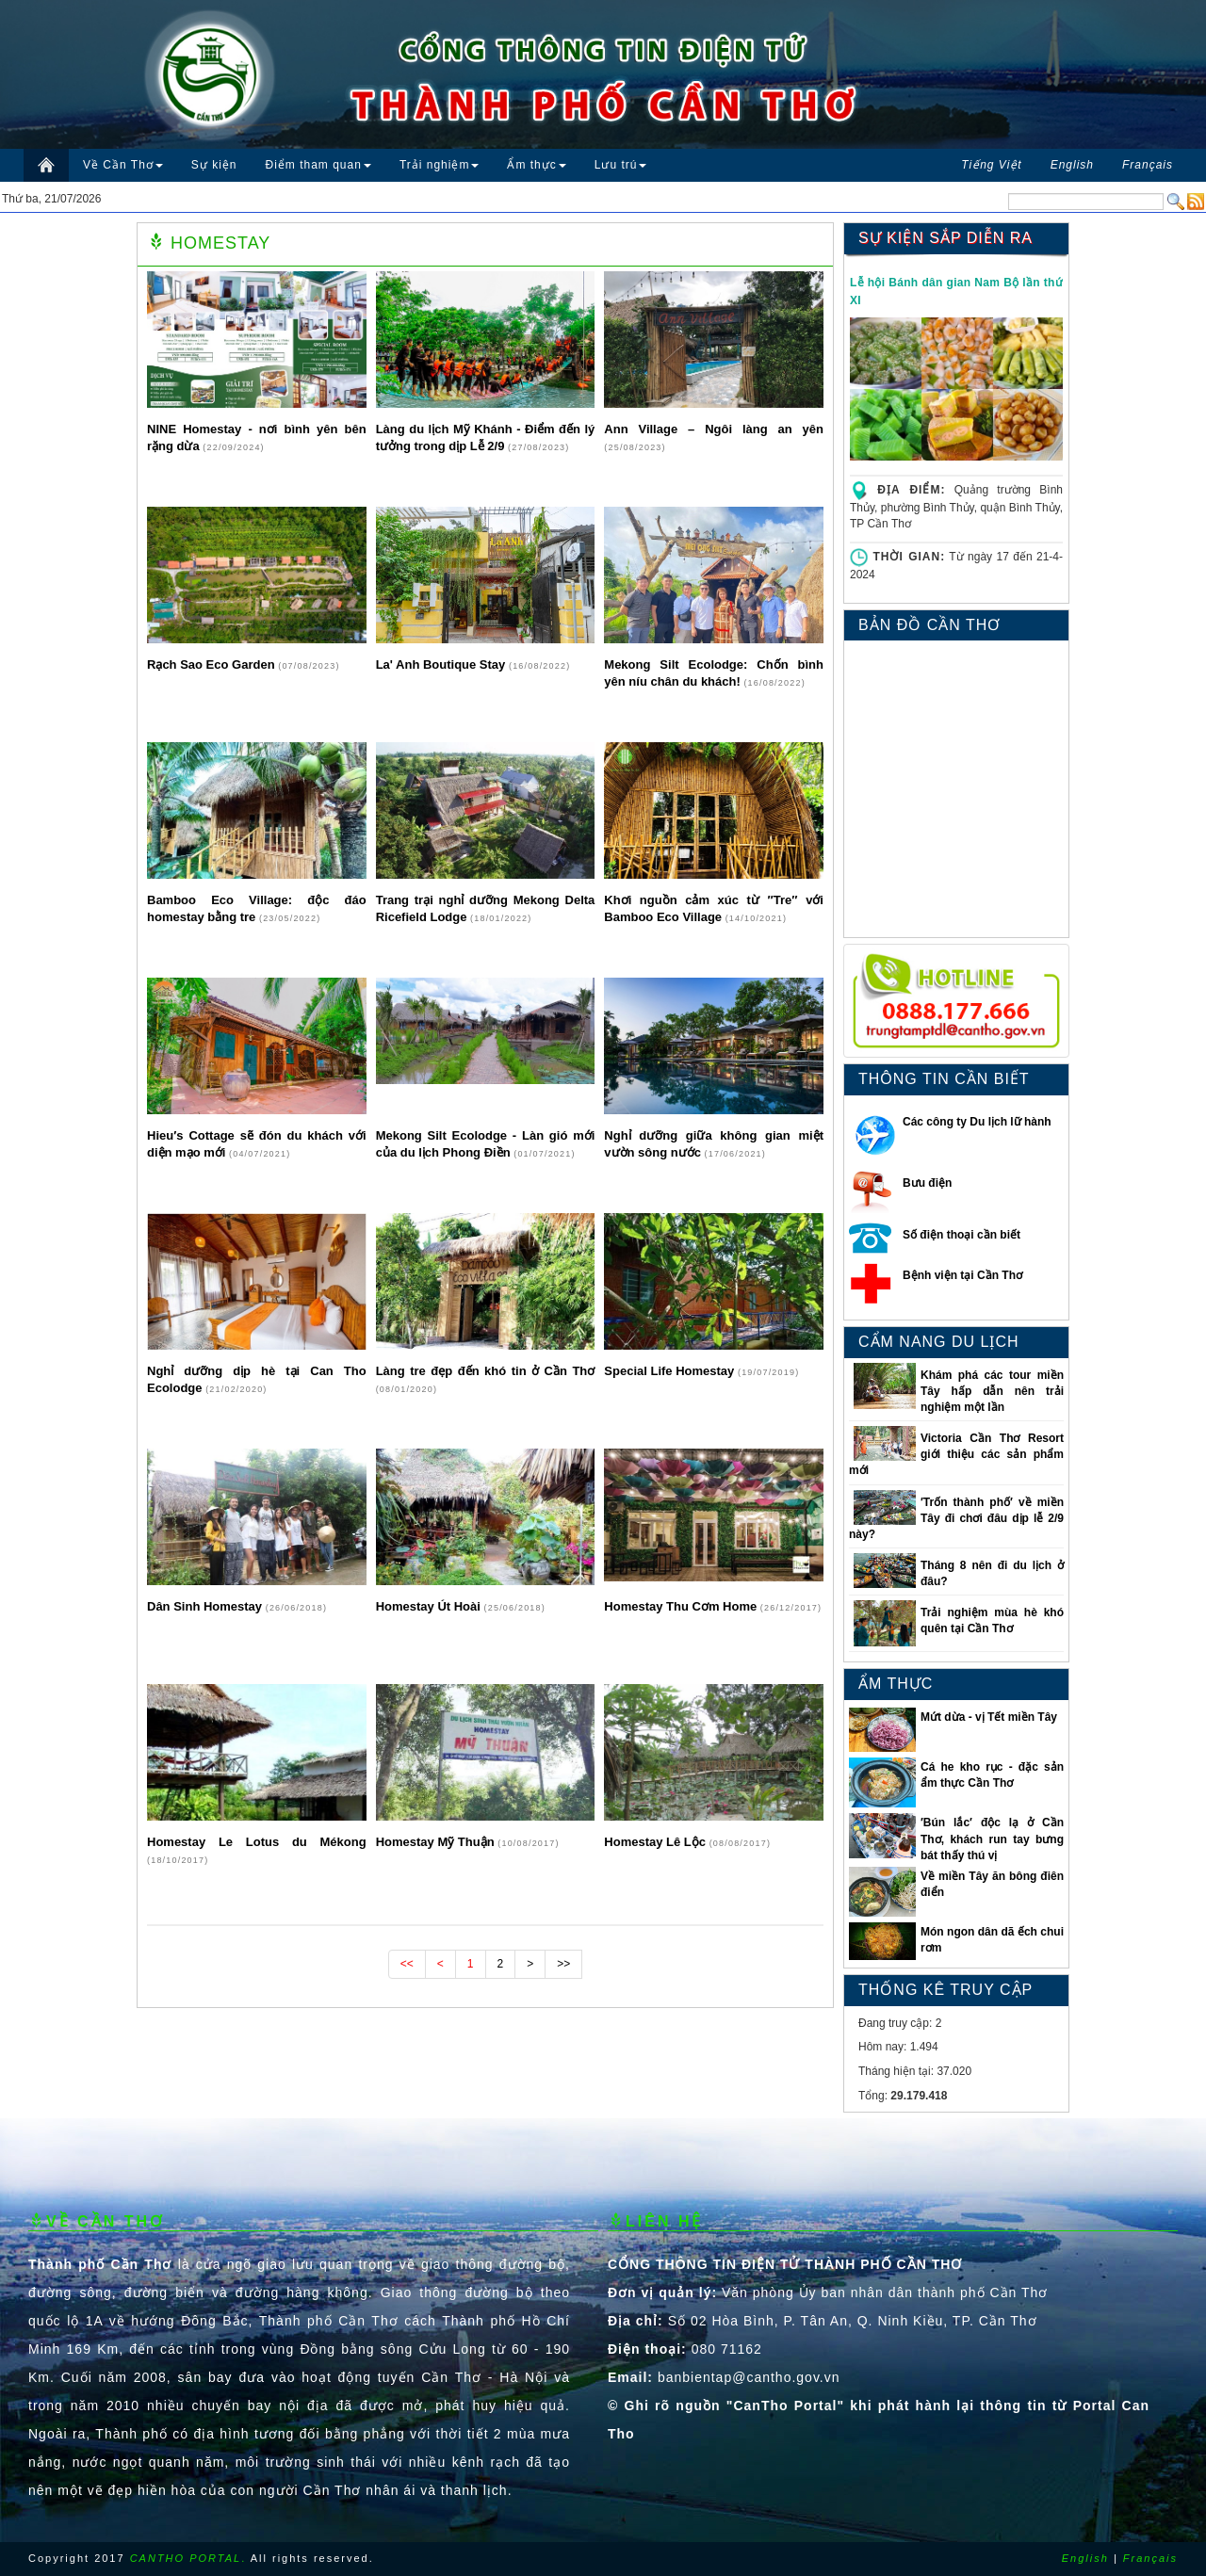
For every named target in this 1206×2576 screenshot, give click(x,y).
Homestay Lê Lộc (656, 1842)
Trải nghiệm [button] (439, 164)
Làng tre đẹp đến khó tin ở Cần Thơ (485, 1371)
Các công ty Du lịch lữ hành (977, 1121)
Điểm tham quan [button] (318, 164)
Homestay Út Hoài (430, 1606)
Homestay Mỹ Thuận (437, 1842)
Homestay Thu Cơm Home (681, 1606)
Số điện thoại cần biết (961, 1234)
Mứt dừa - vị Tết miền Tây (989, 1717)
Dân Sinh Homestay (206, 1606)
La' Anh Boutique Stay (442, 664)
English (1085, 2558)
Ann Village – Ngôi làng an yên (713, 429)
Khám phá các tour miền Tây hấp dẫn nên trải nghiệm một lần (992, 1391)
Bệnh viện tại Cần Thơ (962, 1275)
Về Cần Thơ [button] (123, 164)
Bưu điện (927, 1183)
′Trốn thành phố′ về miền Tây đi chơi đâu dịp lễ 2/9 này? (956, 1518)
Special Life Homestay (671, 1371)
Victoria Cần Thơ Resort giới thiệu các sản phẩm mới (956, 1454)
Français (1150, 2558)
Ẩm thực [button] (536, 164)
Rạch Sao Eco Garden (212, 664)
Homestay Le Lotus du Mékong (257, 1842)
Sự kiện (214, 164)
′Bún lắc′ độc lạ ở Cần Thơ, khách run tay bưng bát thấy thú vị (992, 1838)
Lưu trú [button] (621, 164)
